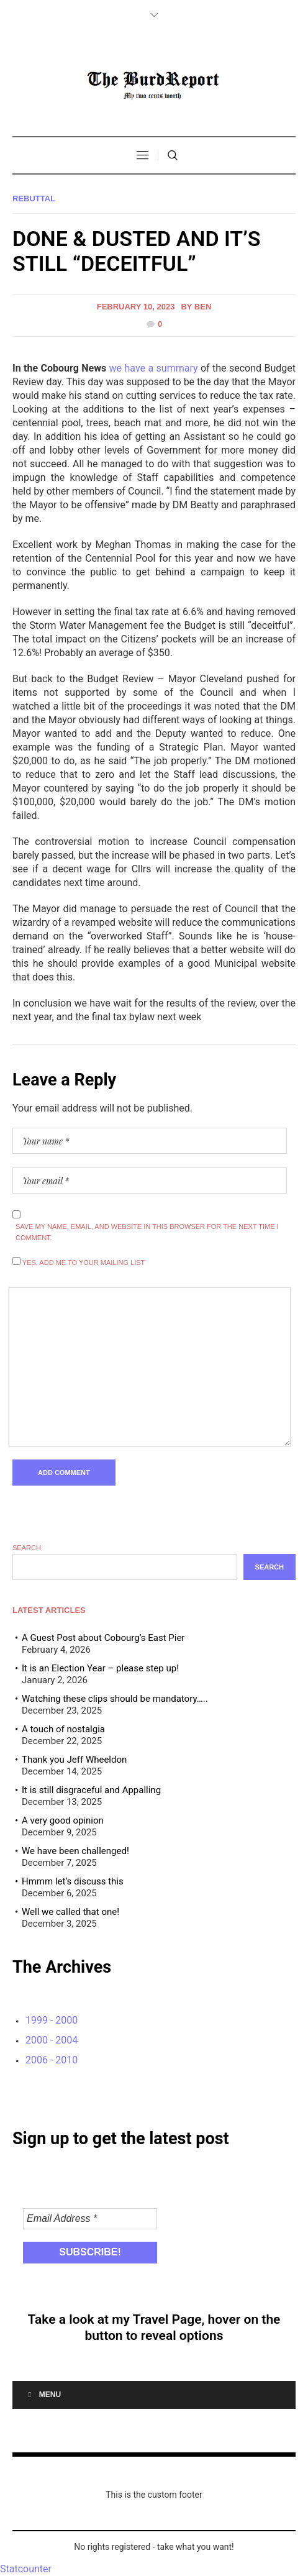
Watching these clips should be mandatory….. (115, 1698)
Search (26, 1547)
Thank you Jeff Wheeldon (74, 1759)
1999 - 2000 (51, 2020)
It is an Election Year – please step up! (100, 1668)
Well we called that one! (70, 1911)
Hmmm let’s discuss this (73, 1881)
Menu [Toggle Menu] (43, 2394)
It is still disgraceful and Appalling (91, 1790)
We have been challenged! (75, 1851)
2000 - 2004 (51, 2040)
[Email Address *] (90, 2218)
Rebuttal (33, 198)
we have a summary (153, 368)
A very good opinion (63, 1820)
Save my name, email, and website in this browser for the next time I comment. (147, 1232)
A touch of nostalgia (63, 1729)
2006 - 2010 (51, 2060)
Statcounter (26, 2569)
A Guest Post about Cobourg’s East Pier (103, 1637)
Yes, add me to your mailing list (78, 1261)
